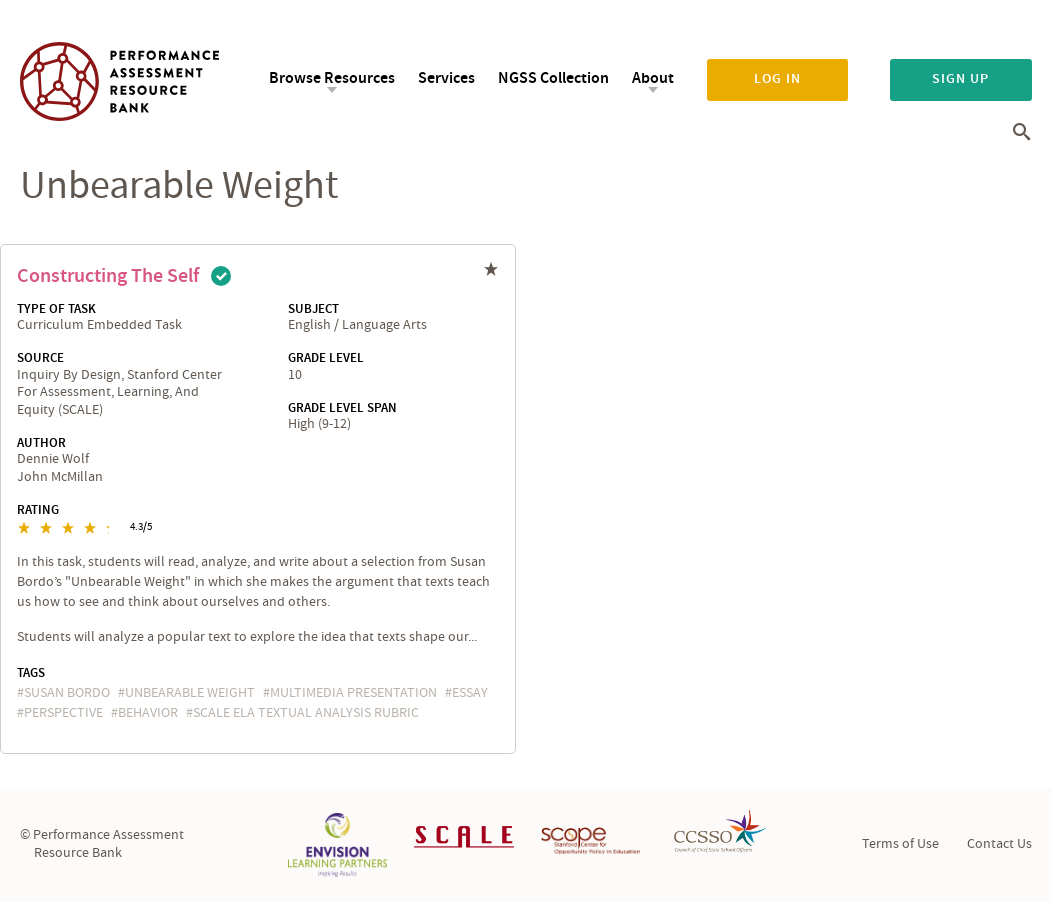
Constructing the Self (108, 276)
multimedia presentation (353, 693)
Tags (31, 673)
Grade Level (326, 358)
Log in (777, 79)
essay (470, 693)
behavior (148, 713)
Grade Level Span (342, 408)
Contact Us (999, 844)
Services (446, 78)
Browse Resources (332, 78)
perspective (63, 713)
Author (41, 443)
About (653, 78)
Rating (38, 510)
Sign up (960, 79)
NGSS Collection (553, 78)
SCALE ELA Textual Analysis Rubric (306, 713)
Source (40, 358)
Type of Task (56, 309)
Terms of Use (900, 844)
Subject (313, 309)
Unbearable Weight (190, 693)
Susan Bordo (67, 693)
